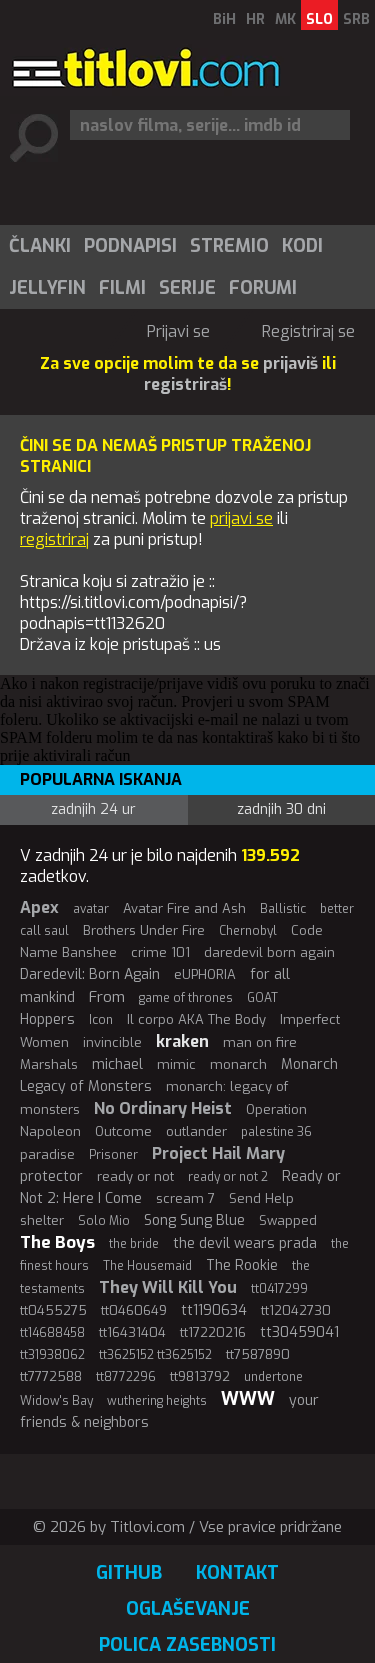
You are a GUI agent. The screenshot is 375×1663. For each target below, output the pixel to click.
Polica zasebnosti (187, 1645)
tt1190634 (214, 1310)
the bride (134, 1244)
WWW (248, 1399)
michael (117, 1064)
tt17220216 (213, 1332)
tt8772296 (126, 1377)
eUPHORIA (205, 974)
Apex (39, 907)
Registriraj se (308, 331)
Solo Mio (104, 1221)
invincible (112, 1042)
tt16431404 (132, 1332)
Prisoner (113, 1155)
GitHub (129, 1573)
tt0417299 (279, 1289)
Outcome (123, 1131)
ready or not (135, 1176)
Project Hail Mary (218, 1153)
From (107, 997)
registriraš (185, 384)
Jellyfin (47, 288)
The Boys (57, 1242)
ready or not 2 (228, 1177)
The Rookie (242, 1265)
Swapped (288, 1220)
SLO (319, 19)
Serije (187, 288)
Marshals (49, 1064)
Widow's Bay (56, 1401)
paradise (47, 1154)
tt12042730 (296, 1310)
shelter (42, 1220)
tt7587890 (258, 1354)
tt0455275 (53, 1310)
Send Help (261, 1198)
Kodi (302, 246)
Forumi (263, 288)
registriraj (54, 539)
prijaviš (290, 363)
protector (51, 1176)
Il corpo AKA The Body (196, 1019)
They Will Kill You (168, 1287)
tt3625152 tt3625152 (155, 1355)
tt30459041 (299, 1332)
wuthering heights (157, 1401)
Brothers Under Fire (144, 930)
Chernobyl (248, 931)
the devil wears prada (245, 1243)
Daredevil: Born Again (90, 974)
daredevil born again (269, 952)
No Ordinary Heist (163, 1108)
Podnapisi (130, 246)
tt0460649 (134, 1310)
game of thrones (186, 998)
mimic (176, 1064)
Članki (40, 246)
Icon (101, 1020)
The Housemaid (147, 1266)
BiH (224, 19)
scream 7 (185, 1198)
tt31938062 (52, 1355)
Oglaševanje (188, 1609)
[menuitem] (39, 246)
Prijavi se (178, 331)
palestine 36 (276, 1132)
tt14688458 (52, 1333)
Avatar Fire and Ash (184, 908)
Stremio (229, 246)
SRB (356, 19)
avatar (91, 909)
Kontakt (237, 1573)
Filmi (122, 288)
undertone (273, 1377)
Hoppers (47, 1019)
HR (255, 19)
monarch (238, 1064)
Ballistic (283, 909)
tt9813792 (200, 1376)
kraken (182, 1041)
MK (285, 19)
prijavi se (241, 518)
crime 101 (160, 952)
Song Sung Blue (194, 1220)
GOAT (262, 998)
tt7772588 (51, 1376)
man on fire (260, 1042)
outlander (196, 1131)
